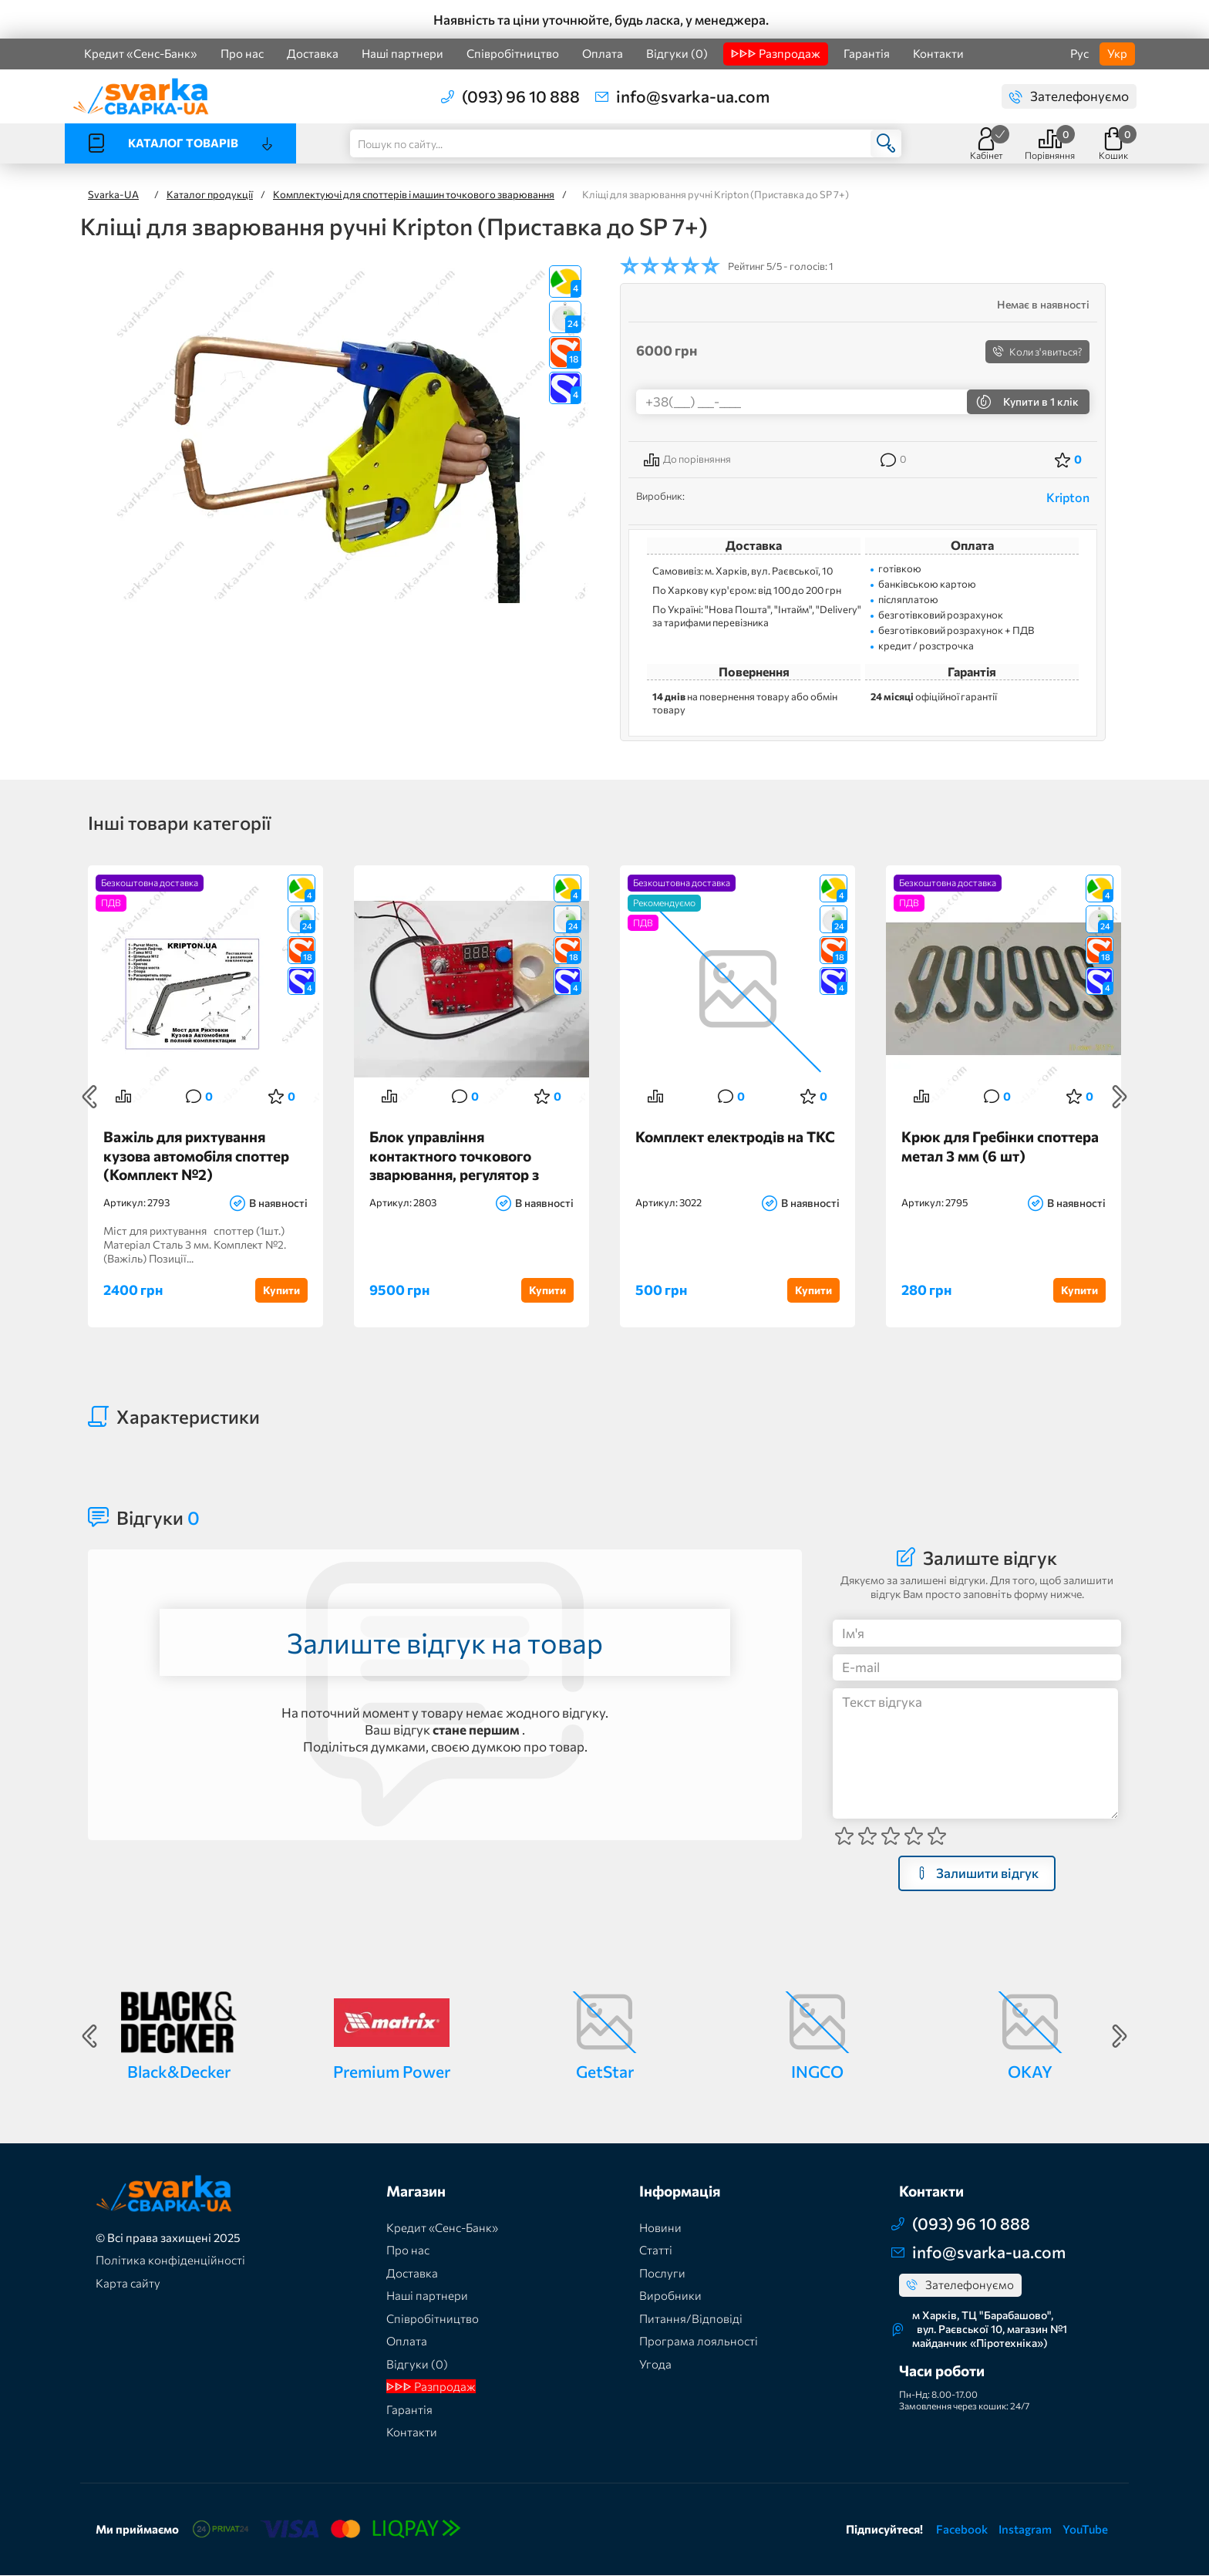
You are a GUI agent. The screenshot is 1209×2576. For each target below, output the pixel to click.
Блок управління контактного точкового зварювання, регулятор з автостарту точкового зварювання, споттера (454, 1155)
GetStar (605, 2071)
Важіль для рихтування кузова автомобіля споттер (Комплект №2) (196, 1155)
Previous (89, 1097)
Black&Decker (179, 2071)
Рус (1079, 53)
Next (1120, 1097)
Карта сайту (128, 2283)
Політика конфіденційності (170, 2260)
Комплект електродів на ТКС (735, 1136)
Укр (1117, 53)
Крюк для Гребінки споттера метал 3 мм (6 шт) (1000, 1146)
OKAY (1030, 2071)
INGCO (817, 2071)
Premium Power (391, 2071)
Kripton (1067, 497)
